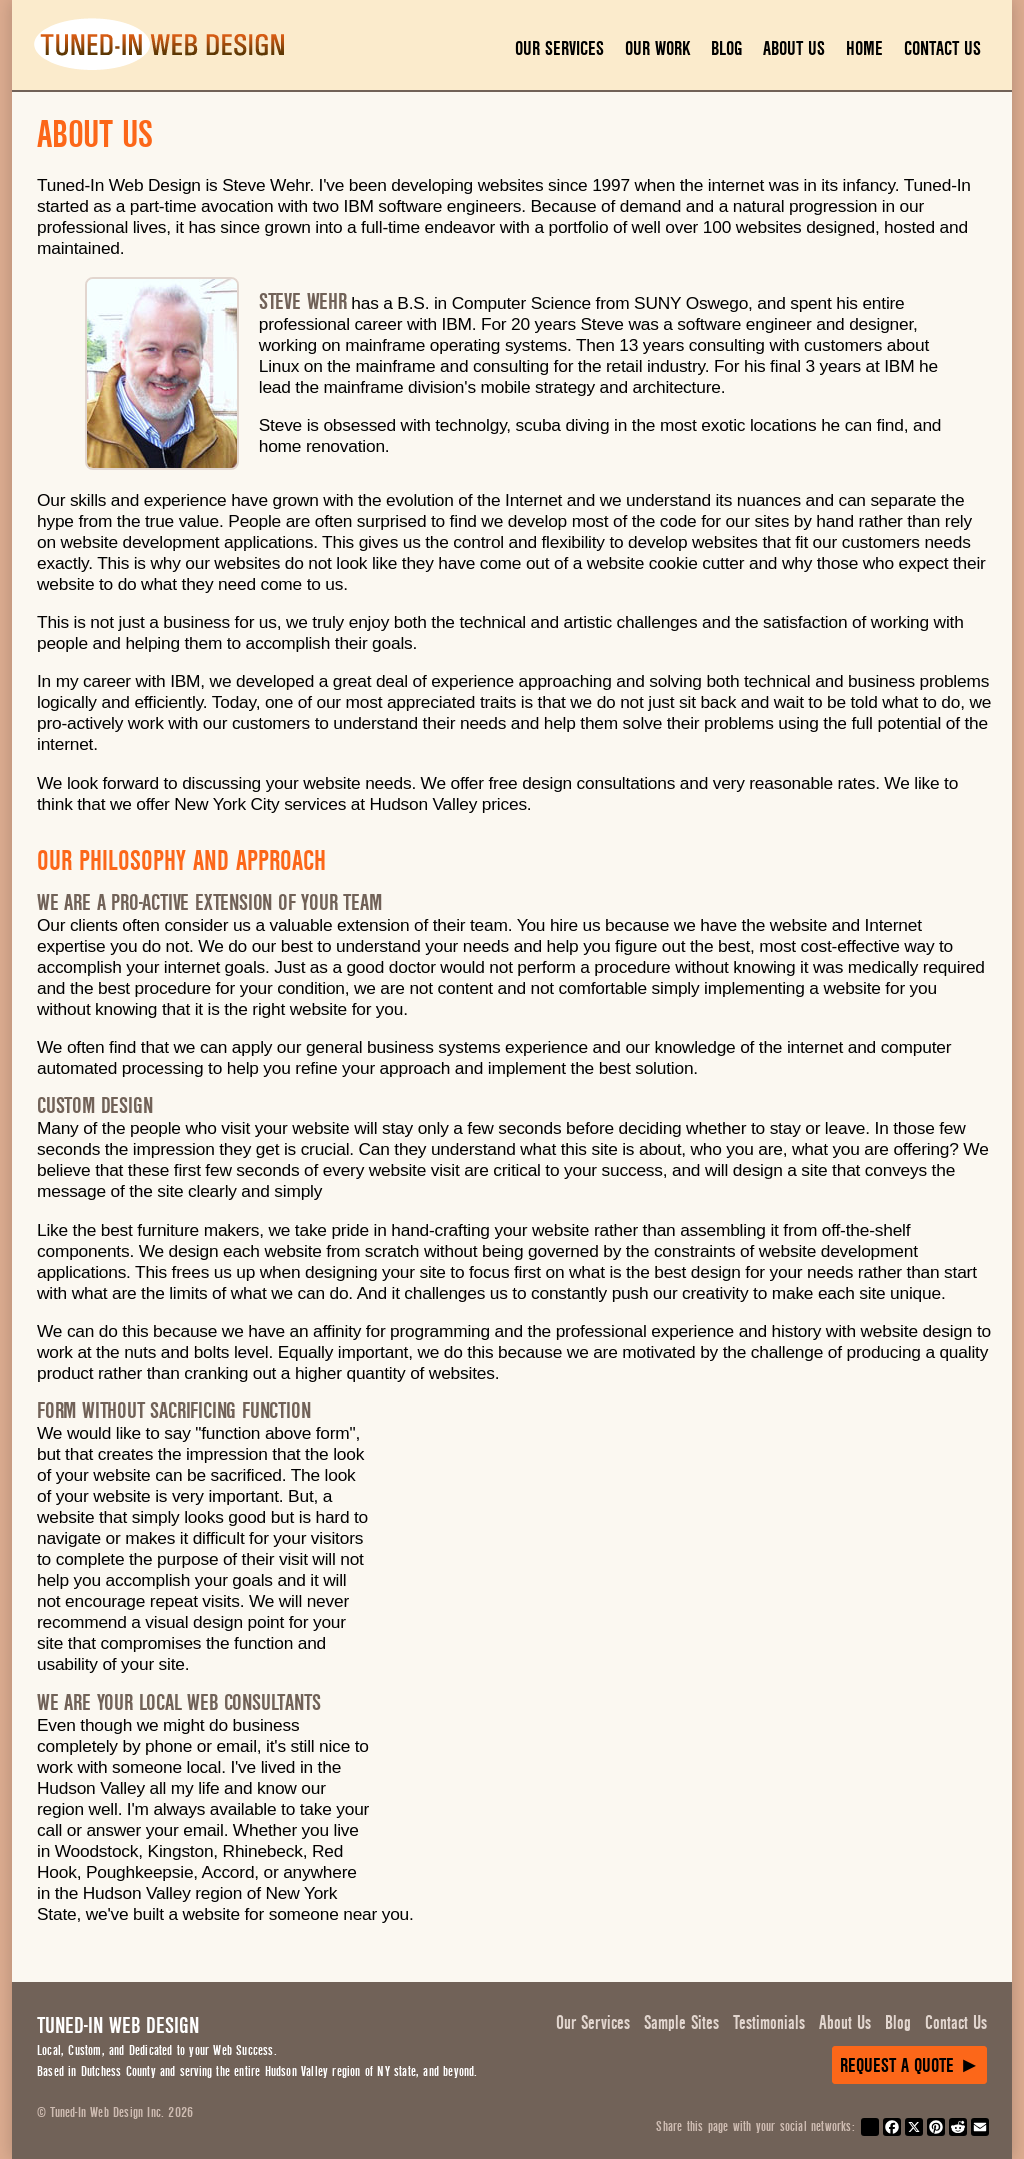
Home (864, 48)
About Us (794, 48)
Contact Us (942, 48)
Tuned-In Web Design (118, 2025)
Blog (726, 48)
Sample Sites (681, 2023)
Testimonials (769, 2023)
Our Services (559, 48)
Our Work (657, 48)
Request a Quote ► (910, 2065)
